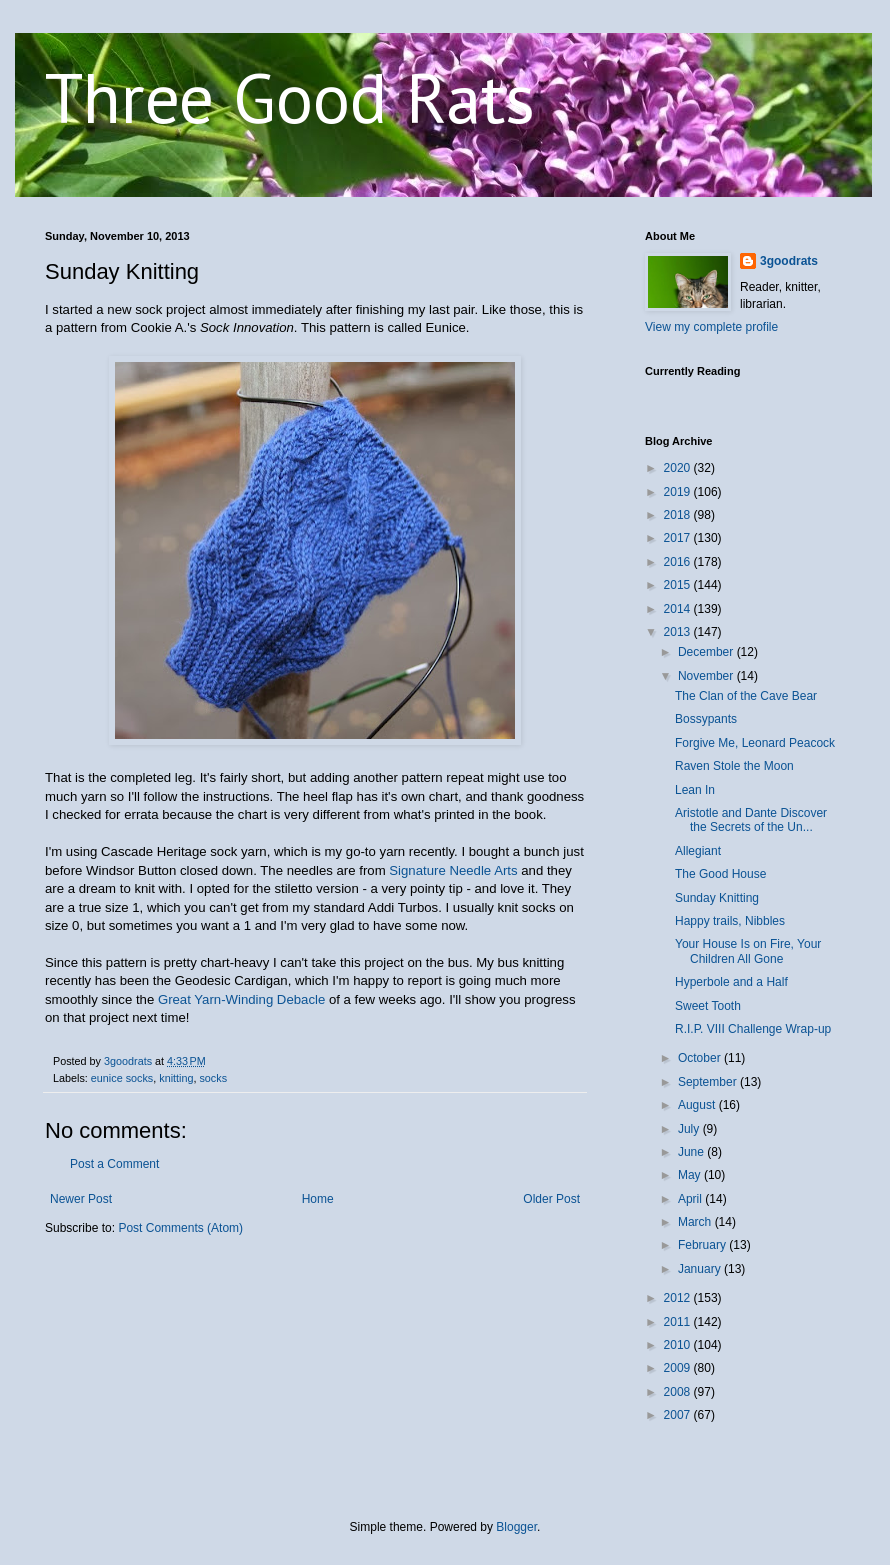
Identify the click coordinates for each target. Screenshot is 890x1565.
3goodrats (789, 261)
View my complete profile (711, 327)
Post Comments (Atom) (180, 1228)
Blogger (516, 1527)
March (696, 1222)
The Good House (720, 874)
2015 (679, 585)
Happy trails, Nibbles (730, 921)
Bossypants (706, 719)
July (690, 1129)
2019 (679, 492)
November (707, 676)
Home (318, 1199)
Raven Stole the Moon (734, 766)
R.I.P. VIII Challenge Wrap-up (753, 1029)
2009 (679, 1368)
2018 (679, 515)
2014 (679, 609)
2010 (679, 1345)
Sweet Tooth (708, 1006)
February (703, 1245)
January (701, 1269)
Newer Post (81, 1199)
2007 (679, 1415)
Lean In (695, 790)
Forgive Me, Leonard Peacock (755, 743)
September (709, 1082)
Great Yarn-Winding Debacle (241, 999)
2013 (679, 632)
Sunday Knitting (717, 898)
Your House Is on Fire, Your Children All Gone (748, 951)
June (692, 1152)
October (701, 1058)
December (707, 652)
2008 (679, 1392)
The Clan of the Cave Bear (746, 696)
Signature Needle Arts (453, 870)
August (698, 1105)
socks (213, 1078)
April (691, 1199)
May (691, 1175)
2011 (679, 1322)
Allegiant (698, 851)
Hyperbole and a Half (731, 982)
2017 (679, 538)
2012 (679, 1298)
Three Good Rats (290, 97)
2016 (679, 562)
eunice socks (122, 1078)
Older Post (551, 1199)
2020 (679, 468)
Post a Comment (114, 1164)
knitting (176, 1078)
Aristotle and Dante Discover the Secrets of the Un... (751, 820)
